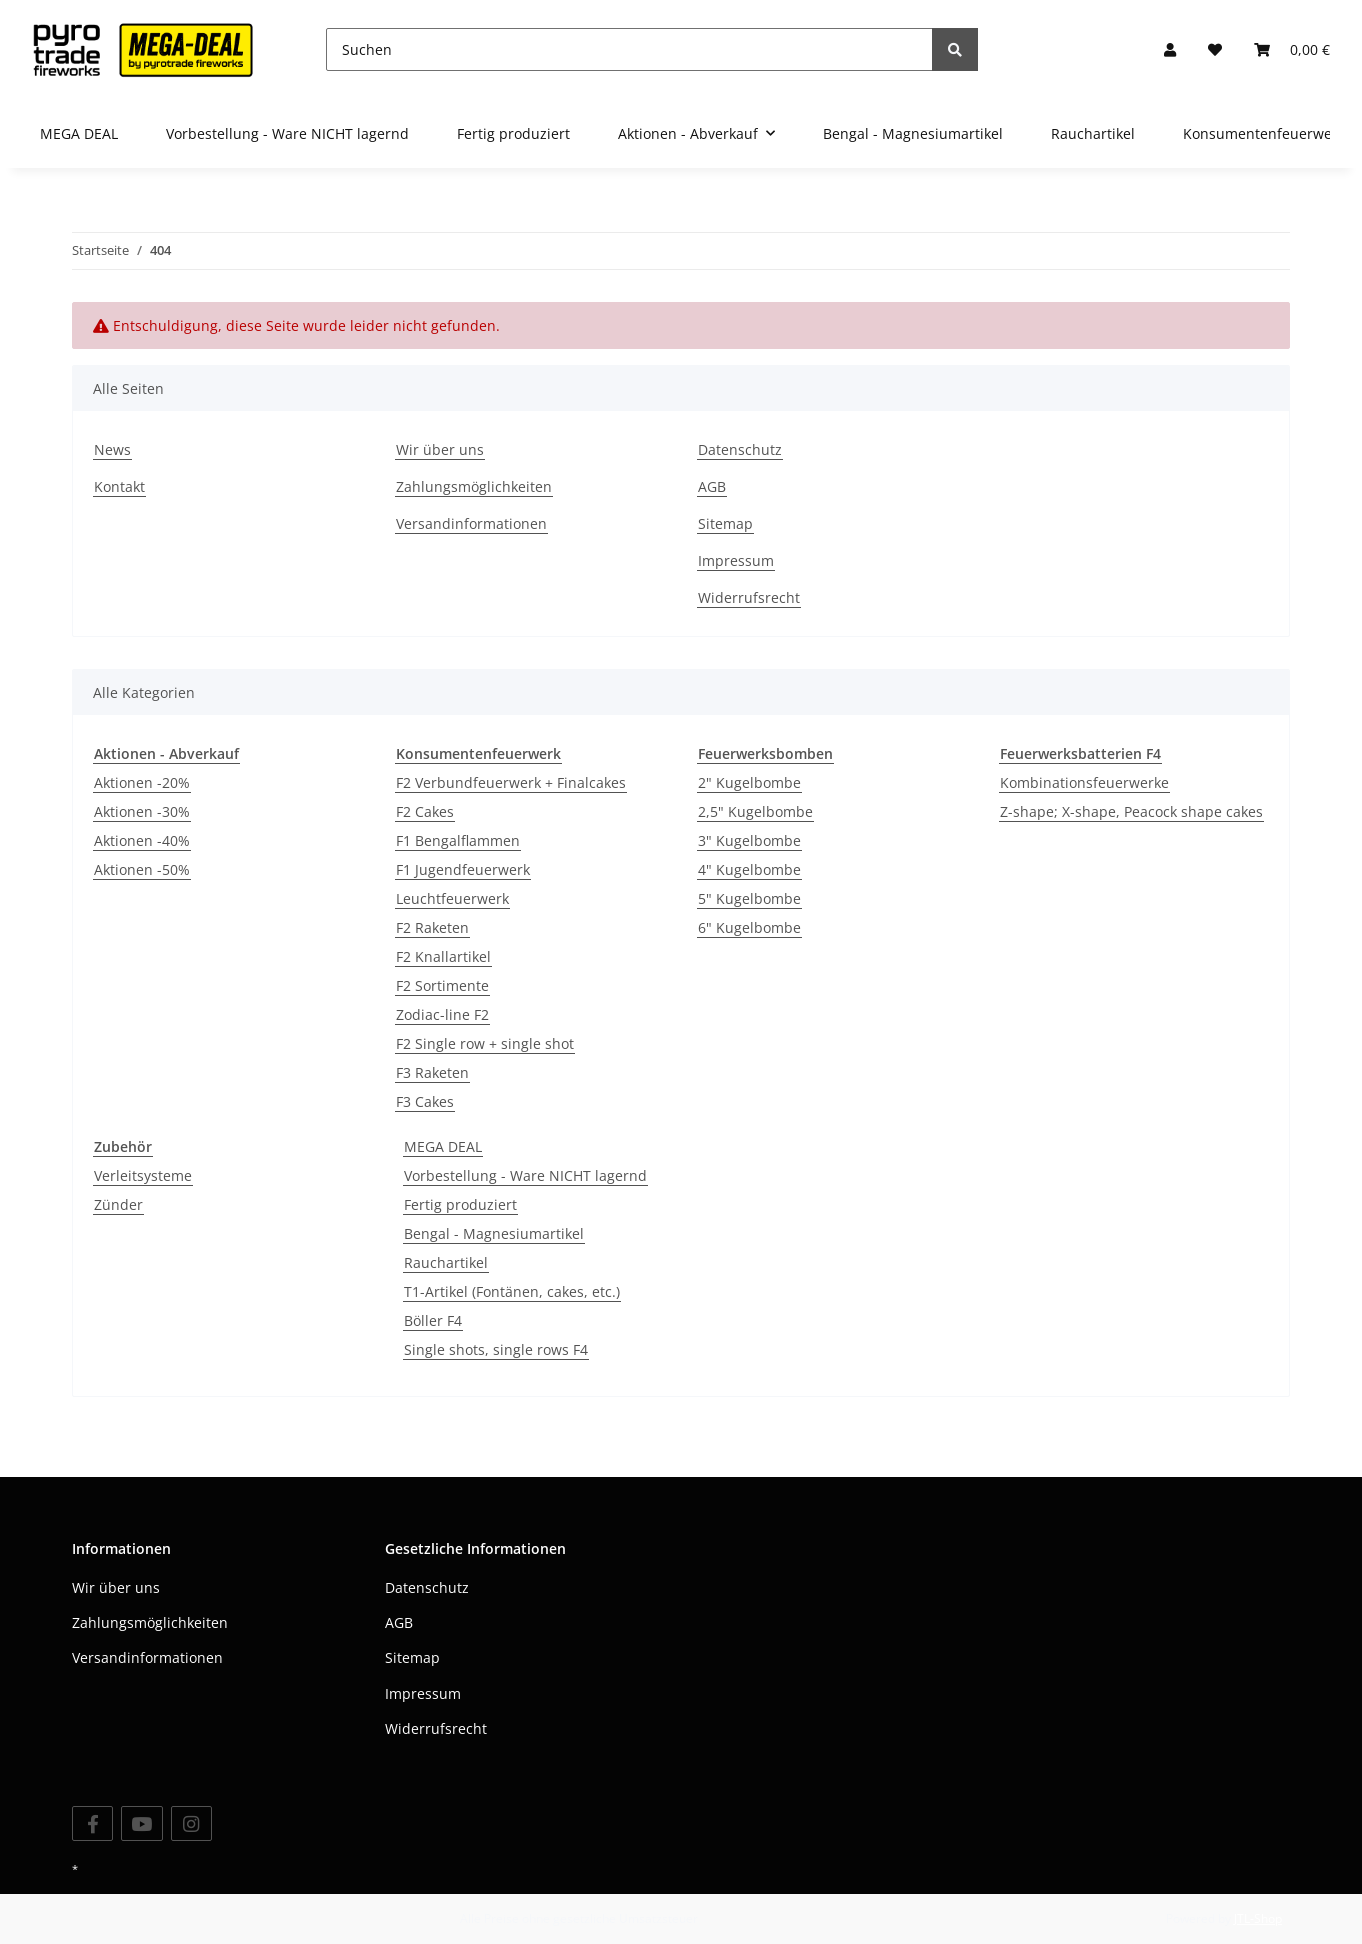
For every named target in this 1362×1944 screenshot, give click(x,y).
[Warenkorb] (1292, 49)
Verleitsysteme (143, 1175)
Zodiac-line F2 (442, 1014)
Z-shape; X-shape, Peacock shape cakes (1131, 811)
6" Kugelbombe (749, 927)
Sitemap (725, 523)
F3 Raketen (432, 1072)
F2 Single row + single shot (485, 1043)
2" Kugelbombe (749, 782)
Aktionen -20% (142, 782)
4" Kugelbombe (749, 869)
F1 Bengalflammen (458, 840)
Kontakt (119, 486)
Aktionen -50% (142, 869)
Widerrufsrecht (749, 597)
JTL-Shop (1258, 1918)
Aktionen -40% (142, 840)
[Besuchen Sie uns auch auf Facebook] (92, 1823)
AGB (712, 486)
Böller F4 (433, 1320)
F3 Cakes (425, 1101)
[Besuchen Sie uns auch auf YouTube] (141, 1823)
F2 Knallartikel (443, 956)
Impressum (736, 560)
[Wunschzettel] (1215, 49)
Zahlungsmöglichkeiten (474, 486)
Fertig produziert (460, 1204)
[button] (1170, 49)
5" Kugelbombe (749, 898)
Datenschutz (740, 449)
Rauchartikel (446, 1262)
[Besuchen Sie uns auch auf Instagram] (191, 1823)
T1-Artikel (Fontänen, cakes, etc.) (512, 1291)
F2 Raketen (432, 927)
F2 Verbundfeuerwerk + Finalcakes (511, 782)
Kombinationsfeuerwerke (1084, 782)
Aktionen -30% (142, 811)
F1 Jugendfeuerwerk (463, 869)
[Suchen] (629, 49)
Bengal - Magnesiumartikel (494, 1233)
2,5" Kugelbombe (755, 811)
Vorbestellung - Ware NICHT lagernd (525, 1175)
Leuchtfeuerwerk (452, 898)
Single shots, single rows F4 (496, 1349)
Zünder (118, 1204)
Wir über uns (440, 449)
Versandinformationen (471, 523)
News (112, 449)
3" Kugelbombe (749, 840)
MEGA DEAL (443, 1146)
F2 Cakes (425, 811)
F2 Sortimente (442, 985)
